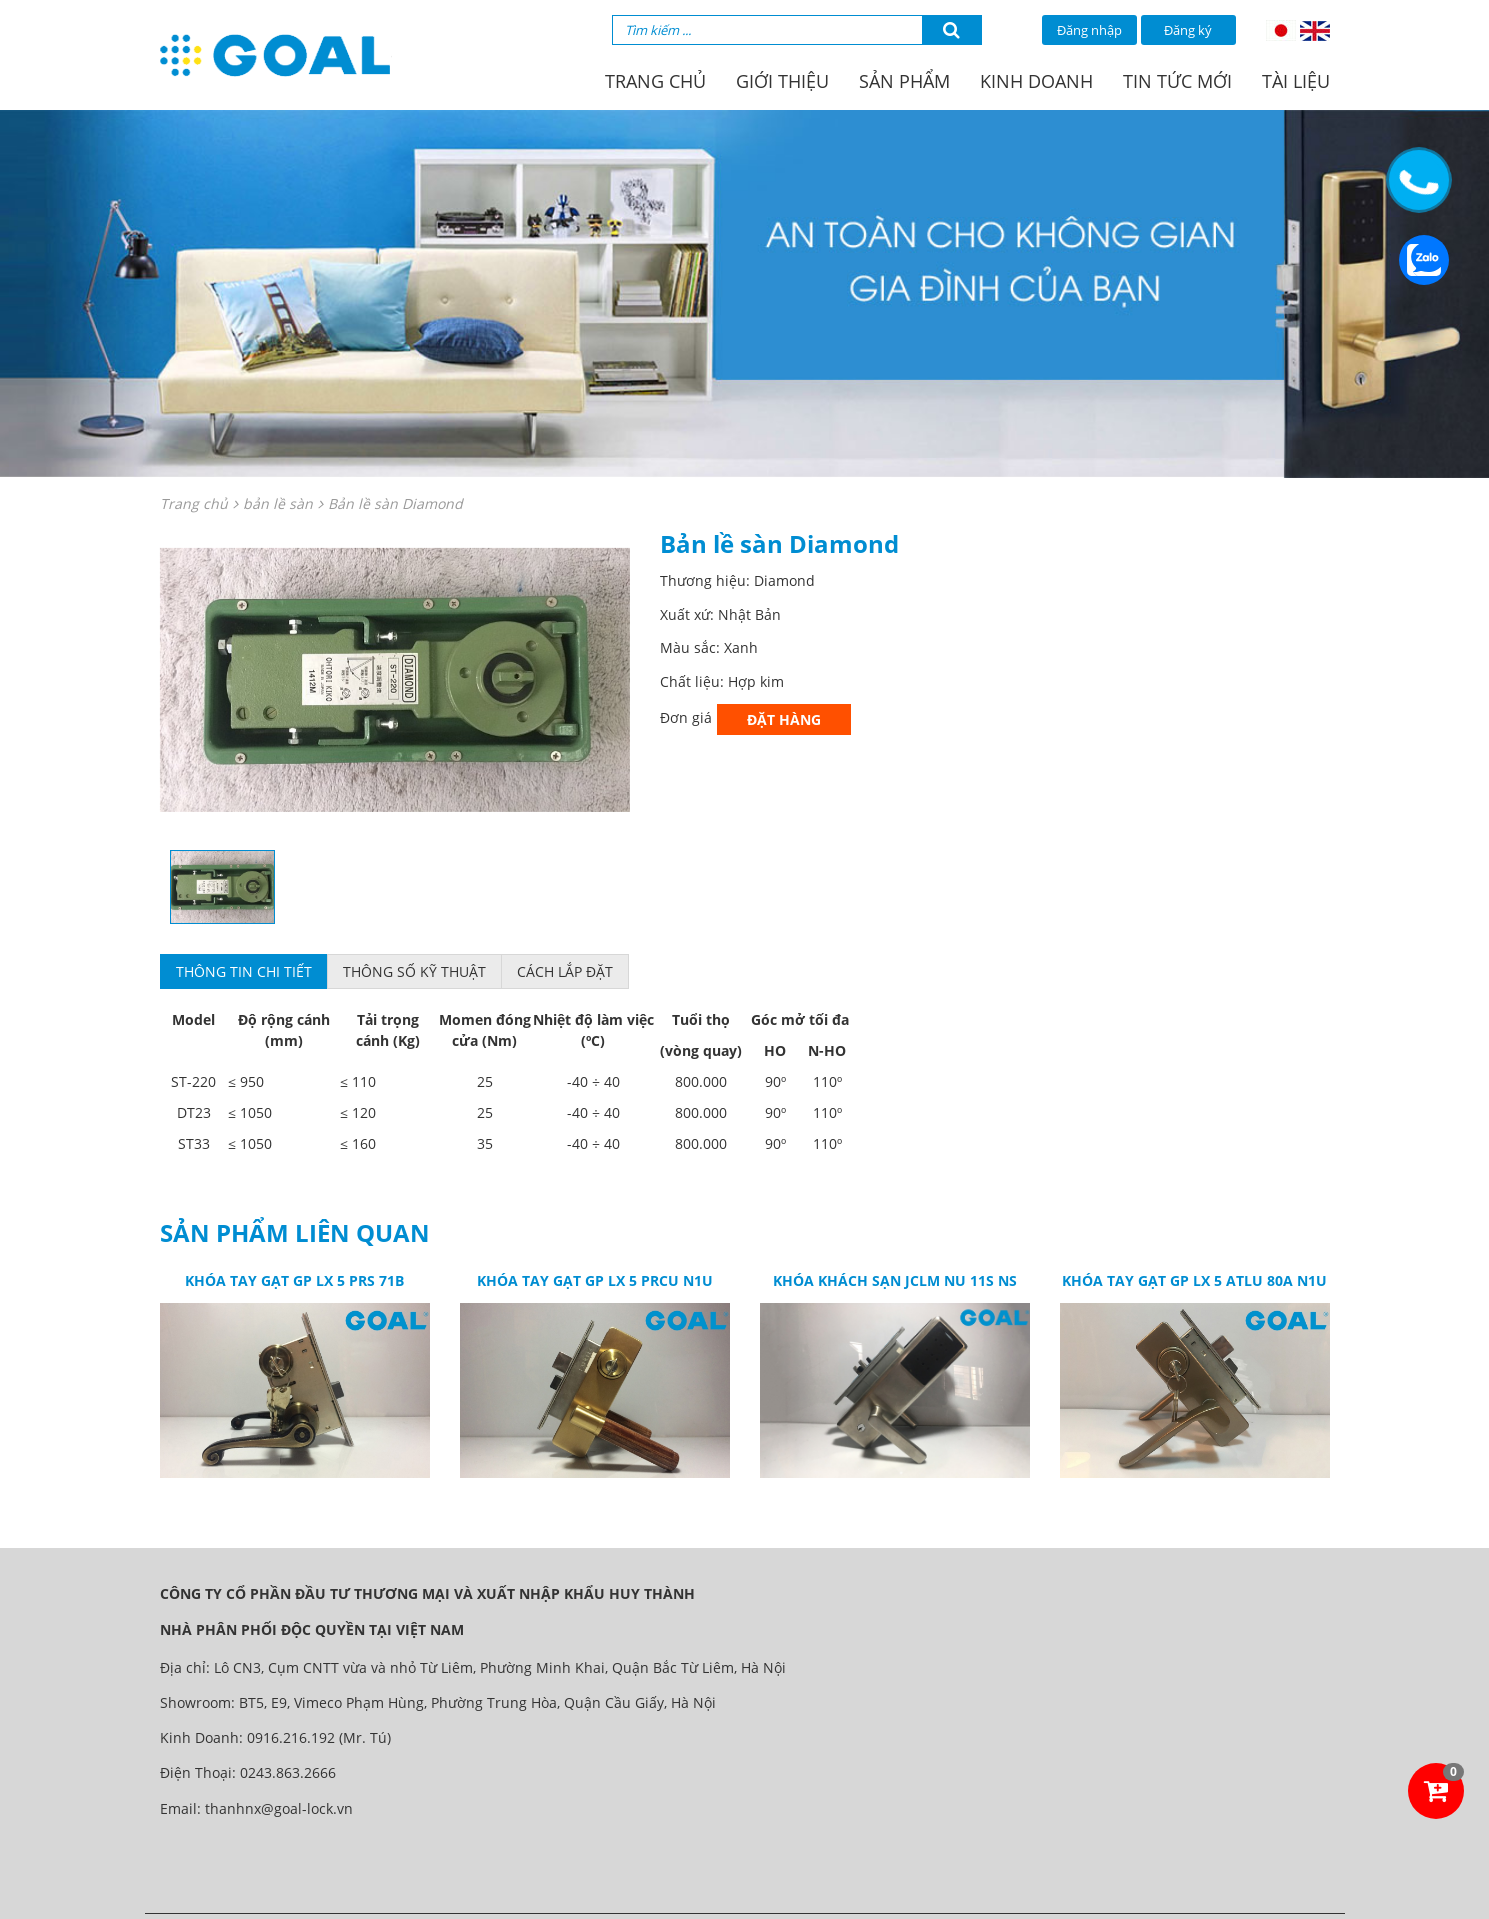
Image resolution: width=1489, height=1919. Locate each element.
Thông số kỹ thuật (414, 971)
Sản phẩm (904, 81)
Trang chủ (655, 81)
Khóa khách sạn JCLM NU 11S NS (895, 1280)
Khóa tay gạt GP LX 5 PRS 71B (294, 1280)
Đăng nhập (1089, 30)
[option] (395, 680)
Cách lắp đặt (565, 971)
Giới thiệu (782, 81)
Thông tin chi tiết (244, 971)
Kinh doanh (1036, 81)
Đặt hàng (784, 719)
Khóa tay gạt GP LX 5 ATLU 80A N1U (1194, 1280)
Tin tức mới (1177, 81)
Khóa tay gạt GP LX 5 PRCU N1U (595, 1280)
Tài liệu (1296, 81)
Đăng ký (1188, 30)
